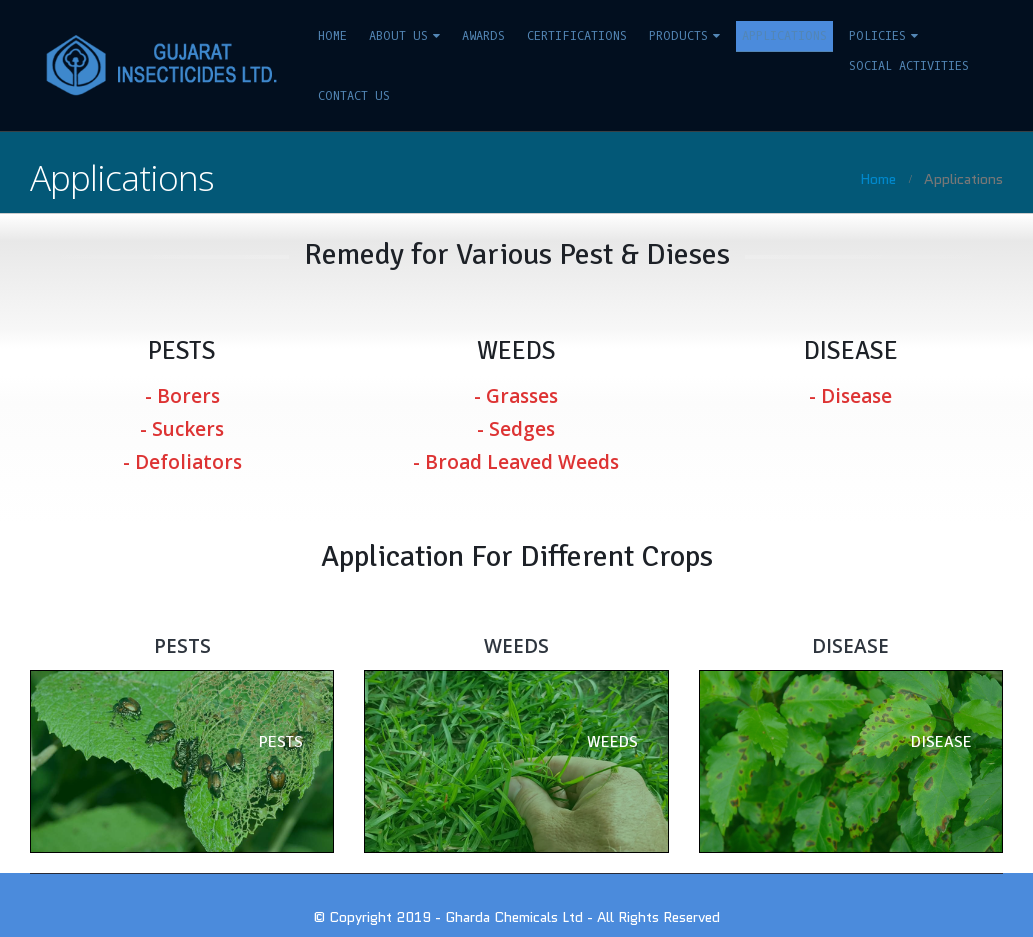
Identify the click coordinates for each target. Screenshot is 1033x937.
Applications (784, 36)
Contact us (354, 96)
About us (398, 36)
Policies (877, 36)
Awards (483, 36)
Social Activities (909, 66)
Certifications (577, 36)
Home (332, 36)
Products (678, 36)
